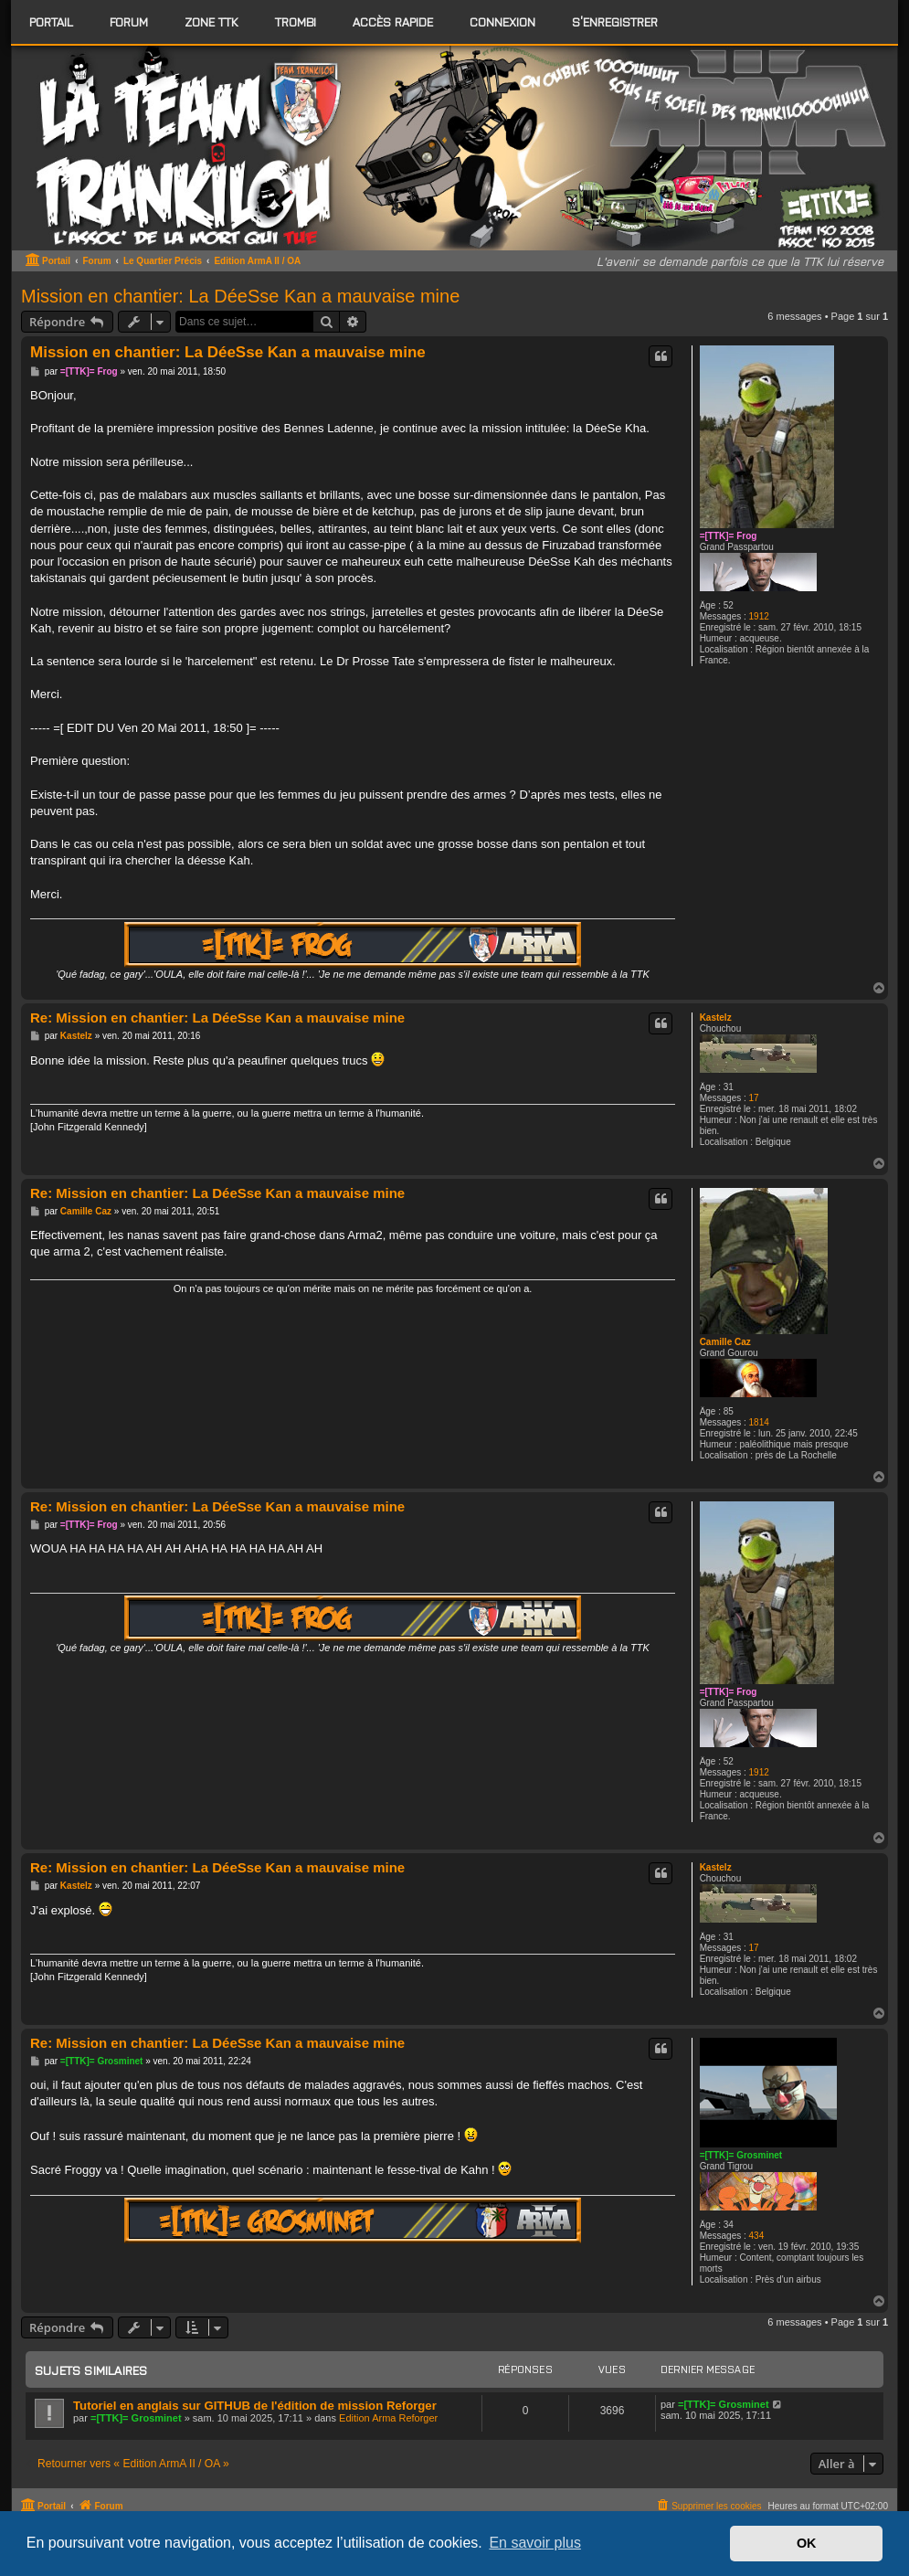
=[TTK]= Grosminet (741, 2155)
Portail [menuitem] (51, 21)
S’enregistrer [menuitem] (615, 21)
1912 (759, 616)
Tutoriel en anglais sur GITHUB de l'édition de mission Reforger (255, 2405)
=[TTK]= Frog (728, 536)
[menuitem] (128, 22)
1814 (759, 1422)
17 (754, 1098)
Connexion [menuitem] (502, 21)
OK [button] (807, 2543)
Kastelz (716, 1017)
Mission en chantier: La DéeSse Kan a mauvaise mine (240, 296)
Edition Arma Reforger (388, 2417)
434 (757, 2236)
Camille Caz (725, 1342)
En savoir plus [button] (535, 2542)
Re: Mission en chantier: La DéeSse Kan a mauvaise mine (217, 1017)
